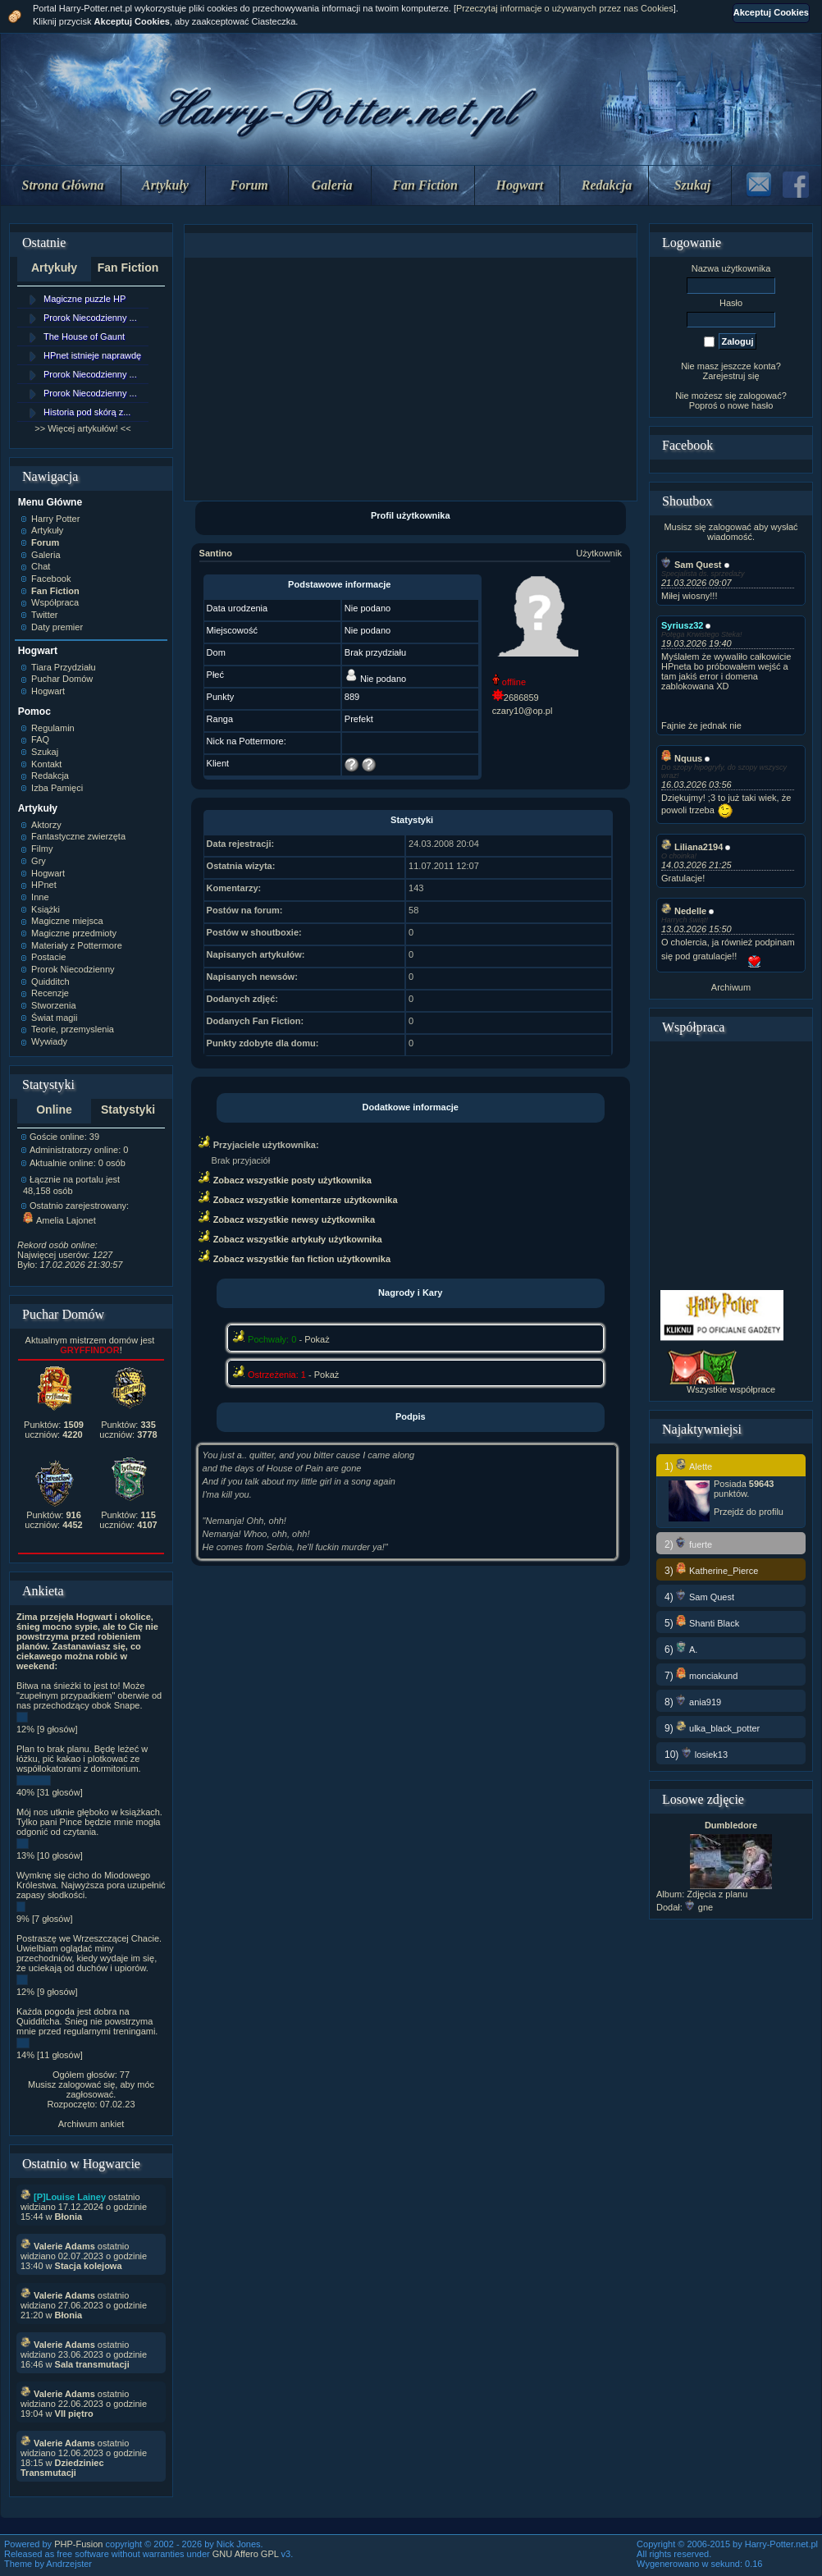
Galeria (332, 185)
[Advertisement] (410, 379)
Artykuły (165, 185)
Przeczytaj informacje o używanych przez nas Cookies (565, 8)
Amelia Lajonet (59, 1220)
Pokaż (317, 1339)
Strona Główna (63, 185)
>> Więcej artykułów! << (82, 428)
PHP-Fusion (78, 2544)
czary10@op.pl (522, 711)
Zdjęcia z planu (717, 1894)
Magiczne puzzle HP (84, 299)
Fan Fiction (425, 185)
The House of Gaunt (84, 336)
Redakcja (607, 185)
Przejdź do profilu (748, 1512)
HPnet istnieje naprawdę (92, 355)
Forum (249, 185)
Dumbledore (731, 1825)
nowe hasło (751, 405)
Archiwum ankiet (91, 2124)
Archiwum (731, 987)
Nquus (681, 758)
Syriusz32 (682, 625)
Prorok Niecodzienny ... (90, 318)
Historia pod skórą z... (86, 412)
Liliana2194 (692, 847)
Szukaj (692, 185)
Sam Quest (691, 565)
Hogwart (520, 185)
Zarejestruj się (730, 376)
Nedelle (683, 911)
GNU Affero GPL (245, 2554)
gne (699, 1907)
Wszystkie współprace (731, 1389)
